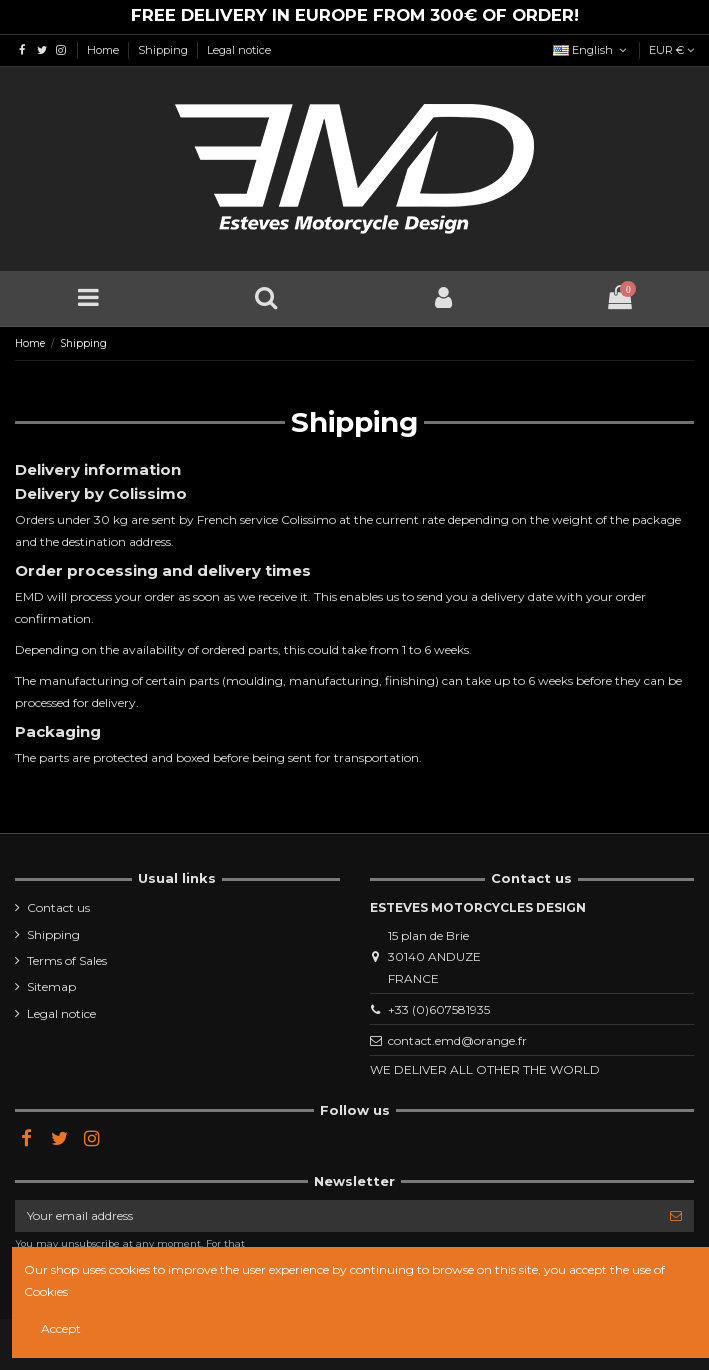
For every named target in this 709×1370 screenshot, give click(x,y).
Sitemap (51, 986)
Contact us (58, 907)
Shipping (164, 50)
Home (104, 50)
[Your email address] (336, 1216)
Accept (61, 1328)
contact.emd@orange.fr (457, 1040)
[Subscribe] (676, 1216)
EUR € (671, 50)
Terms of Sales (67, 960)
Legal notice (239, 50)
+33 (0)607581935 (439, 1009)
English (591, 50)
